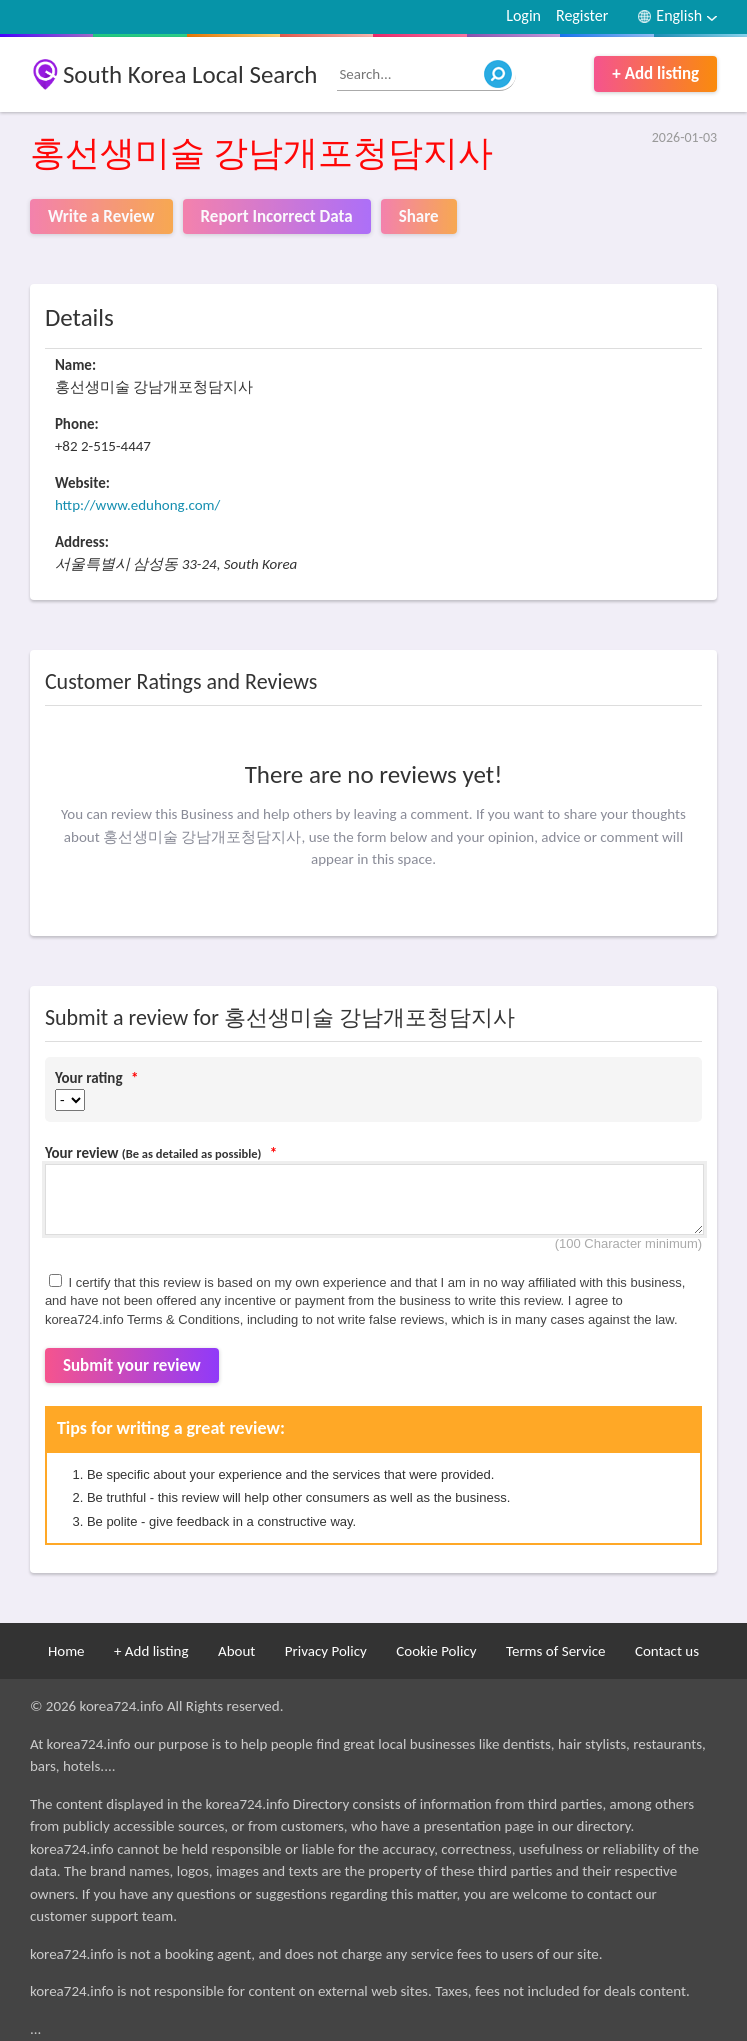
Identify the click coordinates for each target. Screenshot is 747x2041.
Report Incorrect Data (277, 216)
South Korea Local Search (190, 74)
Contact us (667, 1651)
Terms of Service (556, 1651)
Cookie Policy (436, 1651)
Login (523, 15)
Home (66, 1651)
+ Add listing (655, 73)
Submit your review (132, 1365)
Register (582, 15)
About (236, 1651)
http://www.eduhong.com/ (138, 505)
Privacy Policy (326, 1651)
